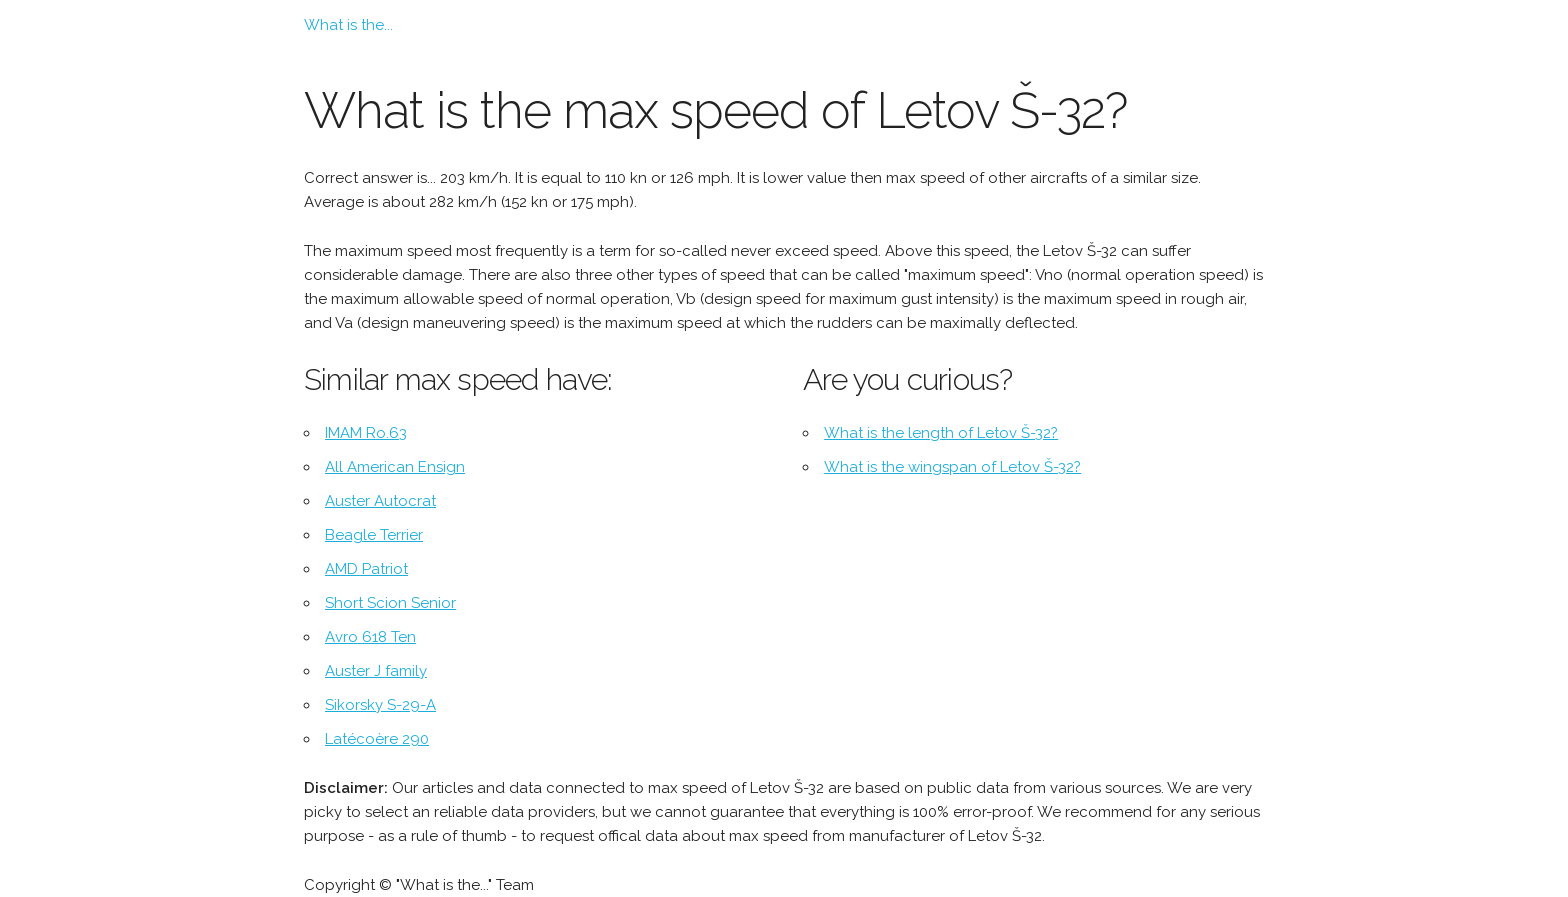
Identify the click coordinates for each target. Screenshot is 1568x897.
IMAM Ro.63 (366, 433)
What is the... (348, 25)
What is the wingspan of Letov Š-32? (952, 467)
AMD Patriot (366, 569)
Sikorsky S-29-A (380, 705)
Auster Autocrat (380, 501)
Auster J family (376, 671)
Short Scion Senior (390, 603)
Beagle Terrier (374, 535)
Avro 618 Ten (370, 637)
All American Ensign (395, 467)
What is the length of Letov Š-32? (941, 433)
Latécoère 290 (377, 739)
